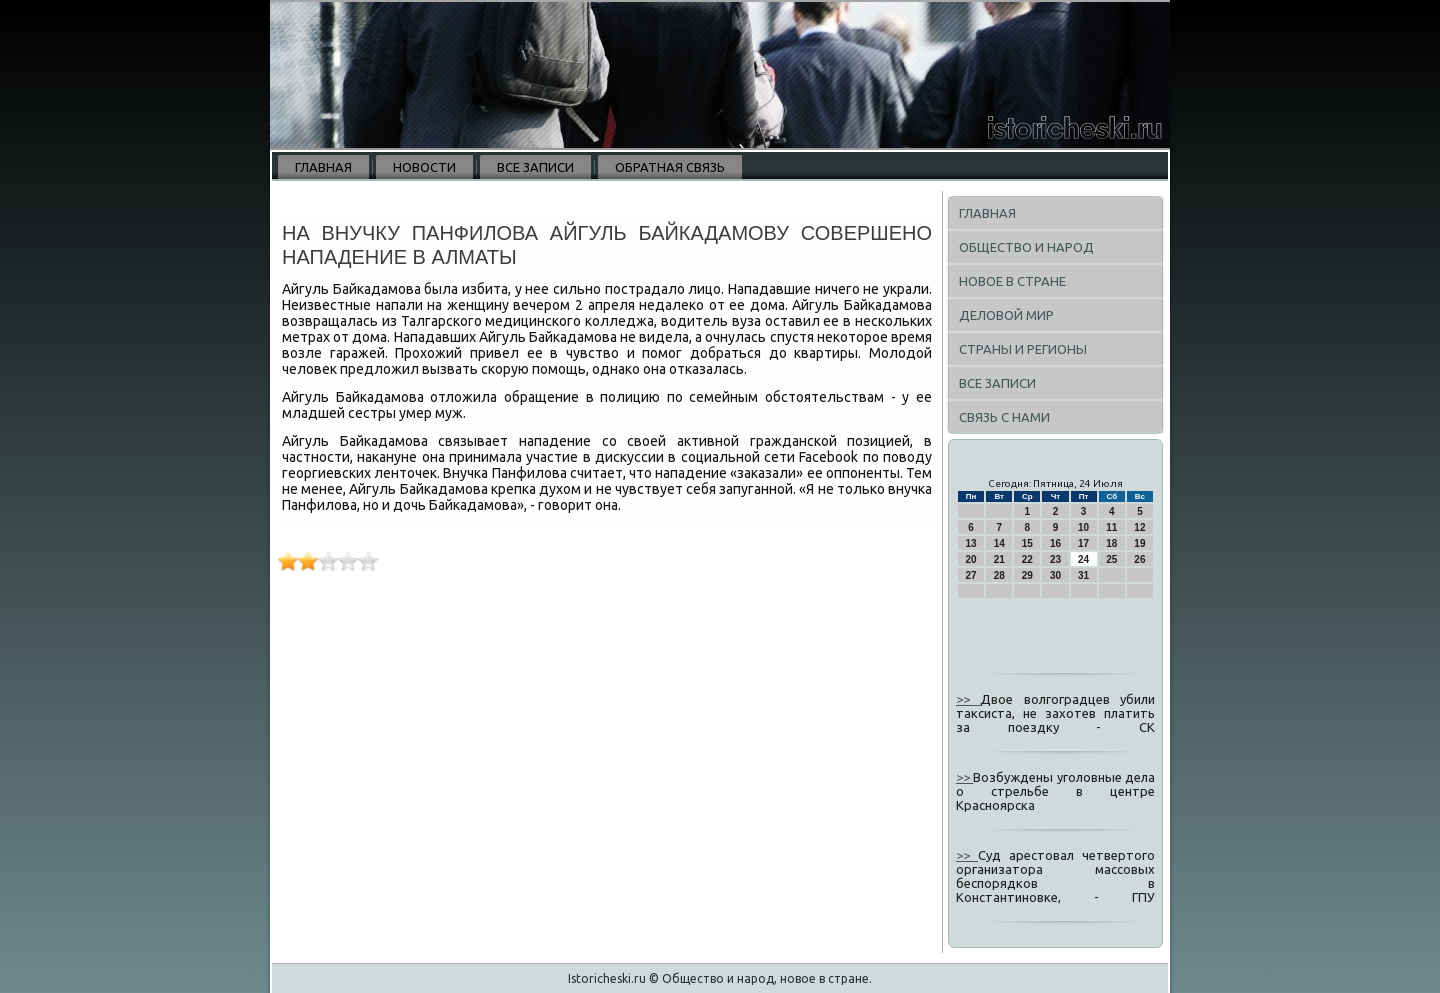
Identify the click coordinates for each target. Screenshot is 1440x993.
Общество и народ (1026, 247)
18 (1111, 543)
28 (999, 575)
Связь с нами (1004, 417)
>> (968, 699)
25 (1111, 559)
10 (1083, 527)
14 (999, 543)
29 (1027, 575)
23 (1055, 559)
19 (1139, 543)
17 (1083, 543)
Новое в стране (1012, 281)
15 (1027, 543)
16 (1055, 543)
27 (971, 575)
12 (1139, 527)
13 (971, 543)
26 (1139, 559)
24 (1083, 559)
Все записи (535, 167)
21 (999, 559)
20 (971, 559)
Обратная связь (670, 167)
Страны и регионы (1023, 349)
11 (1111, 527)
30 (1055, 575)
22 (1027, 559)
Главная (323, 167)
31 (1083, 575)
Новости (424, 167)
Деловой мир (1006, 315)
